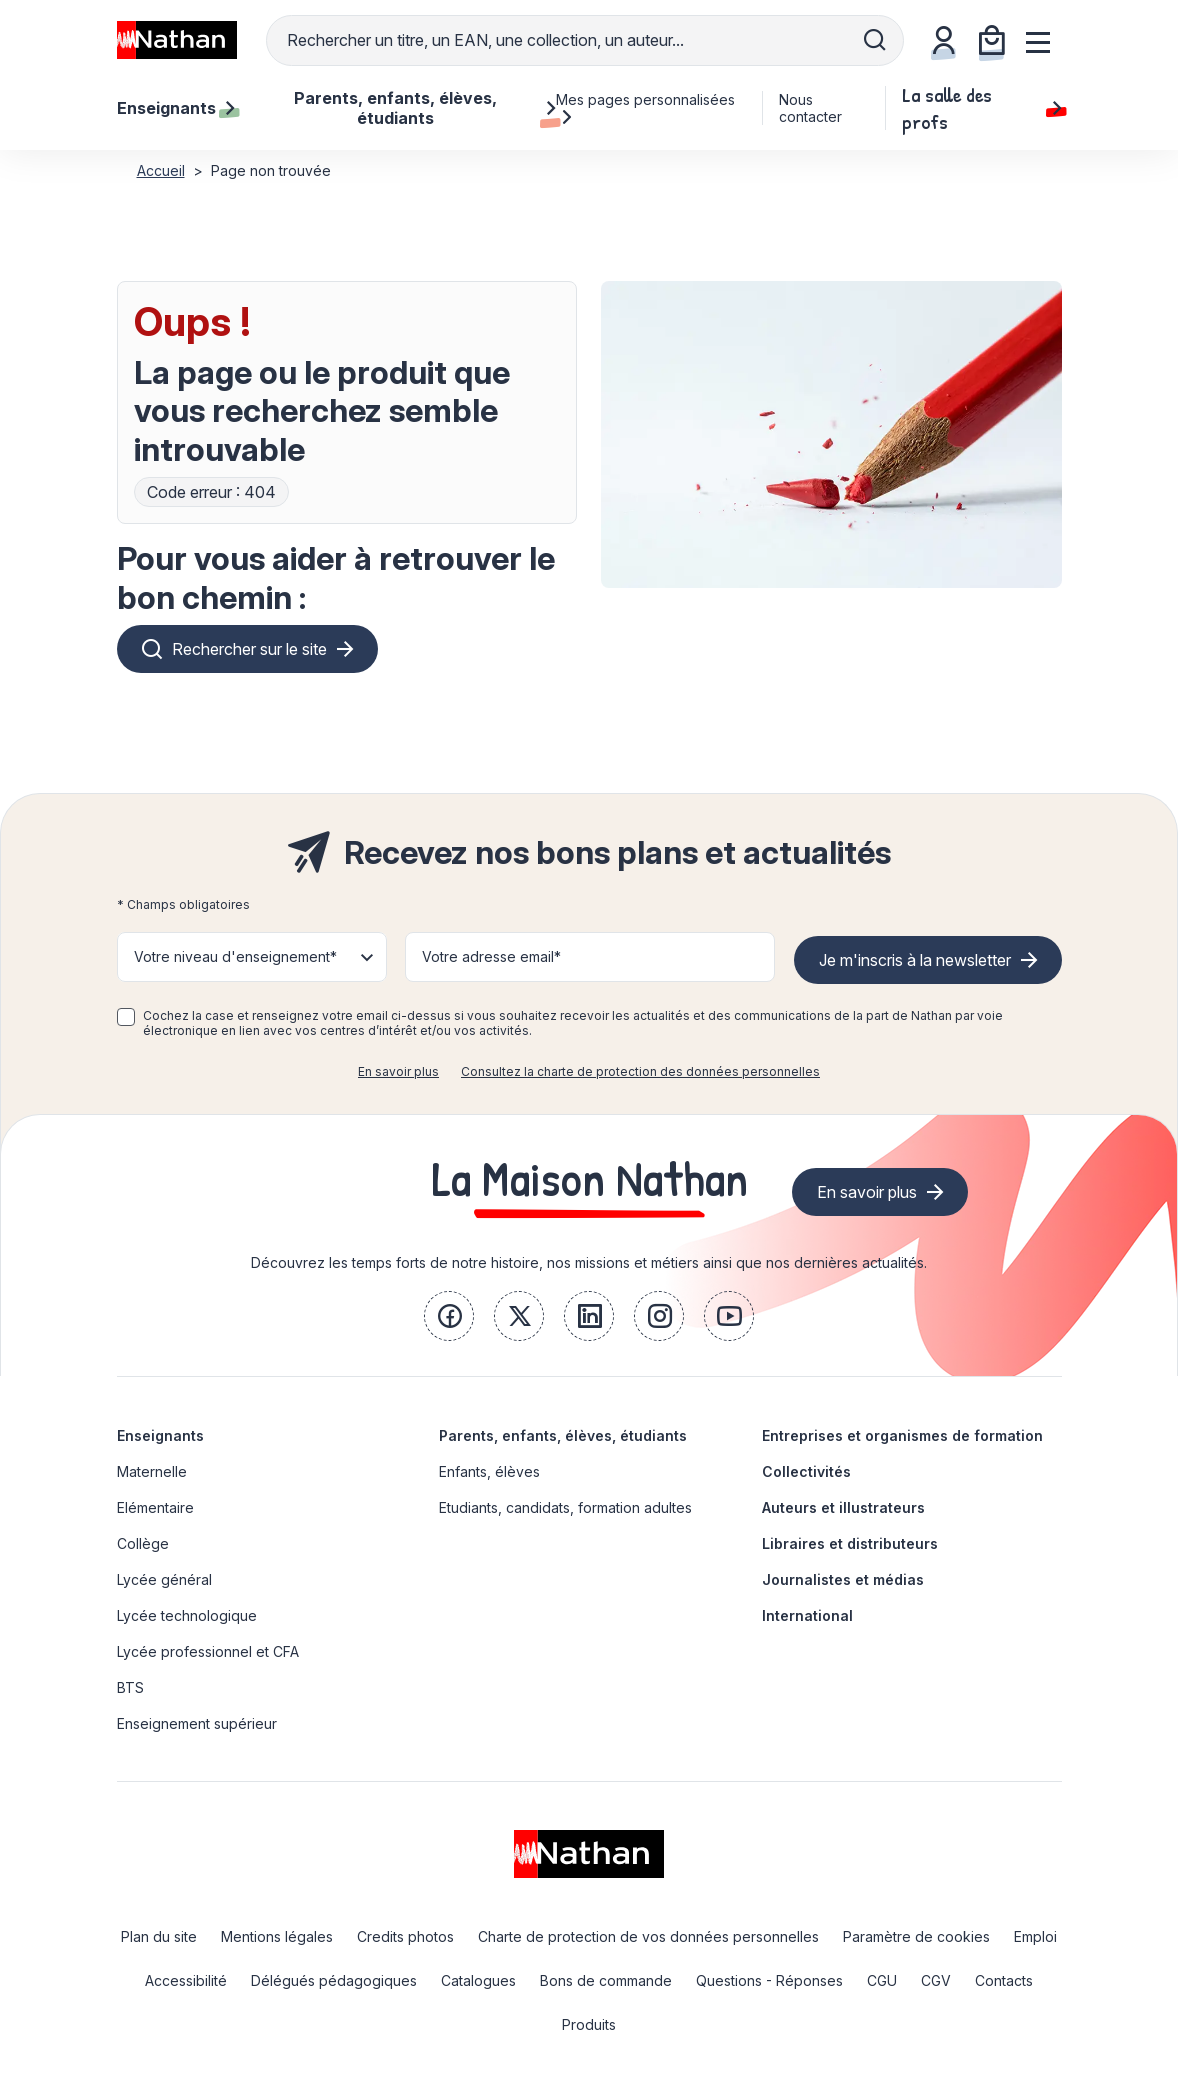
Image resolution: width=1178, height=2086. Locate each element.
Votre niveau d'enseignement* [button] (235, 956)
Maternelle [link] (152, 1471)
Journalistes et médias (843, 1579)
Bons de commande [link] (606, 1980)
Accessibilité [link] (186, 1980)
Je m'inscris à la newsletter (915, 960)
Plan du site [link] (159, 1936)
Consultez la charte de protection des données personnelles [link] (640, 1071)
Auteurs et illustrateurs (843, 1507)
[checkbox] (126, 1017)
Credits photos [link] (405, 1936)
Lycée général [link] (164, 1579)
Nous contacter (810, 108)
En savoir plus (398, 1071)
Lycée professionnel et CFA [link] (208, 1651)
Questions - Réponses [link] (769, 1980)
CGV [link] (936, 1980)
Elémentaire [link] (155, 1507)
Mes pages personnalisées (645, 108)
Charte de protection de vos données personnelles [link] (648, 1936)
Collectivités (806, 1471)
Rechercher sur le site (249, 649)
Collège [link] (143, 1543)
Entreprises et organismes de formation (902, 1435)
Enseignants (160, 1435)
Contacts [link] (1004, 1980)
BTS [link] (130, 1687)
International (807, 1615)
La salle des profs (981, 108)
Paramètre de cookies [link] (916, 1936)
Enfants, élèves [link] (489, 1471)
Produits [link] (589, 2024)
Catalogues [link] (478, 1980)
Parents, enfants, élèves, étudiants (563, 1435)
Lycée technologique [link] (187, 1615)
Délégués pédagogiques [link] (334, 1980)
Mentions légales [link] (277, 1936)
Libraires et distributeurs (850, 1543)
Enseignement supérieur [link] (197, 1723)
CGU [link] (882, 1980)
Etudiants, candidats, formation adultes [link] (565, 1507)
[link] (449, 1316)
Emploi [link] (1035, 1936)
